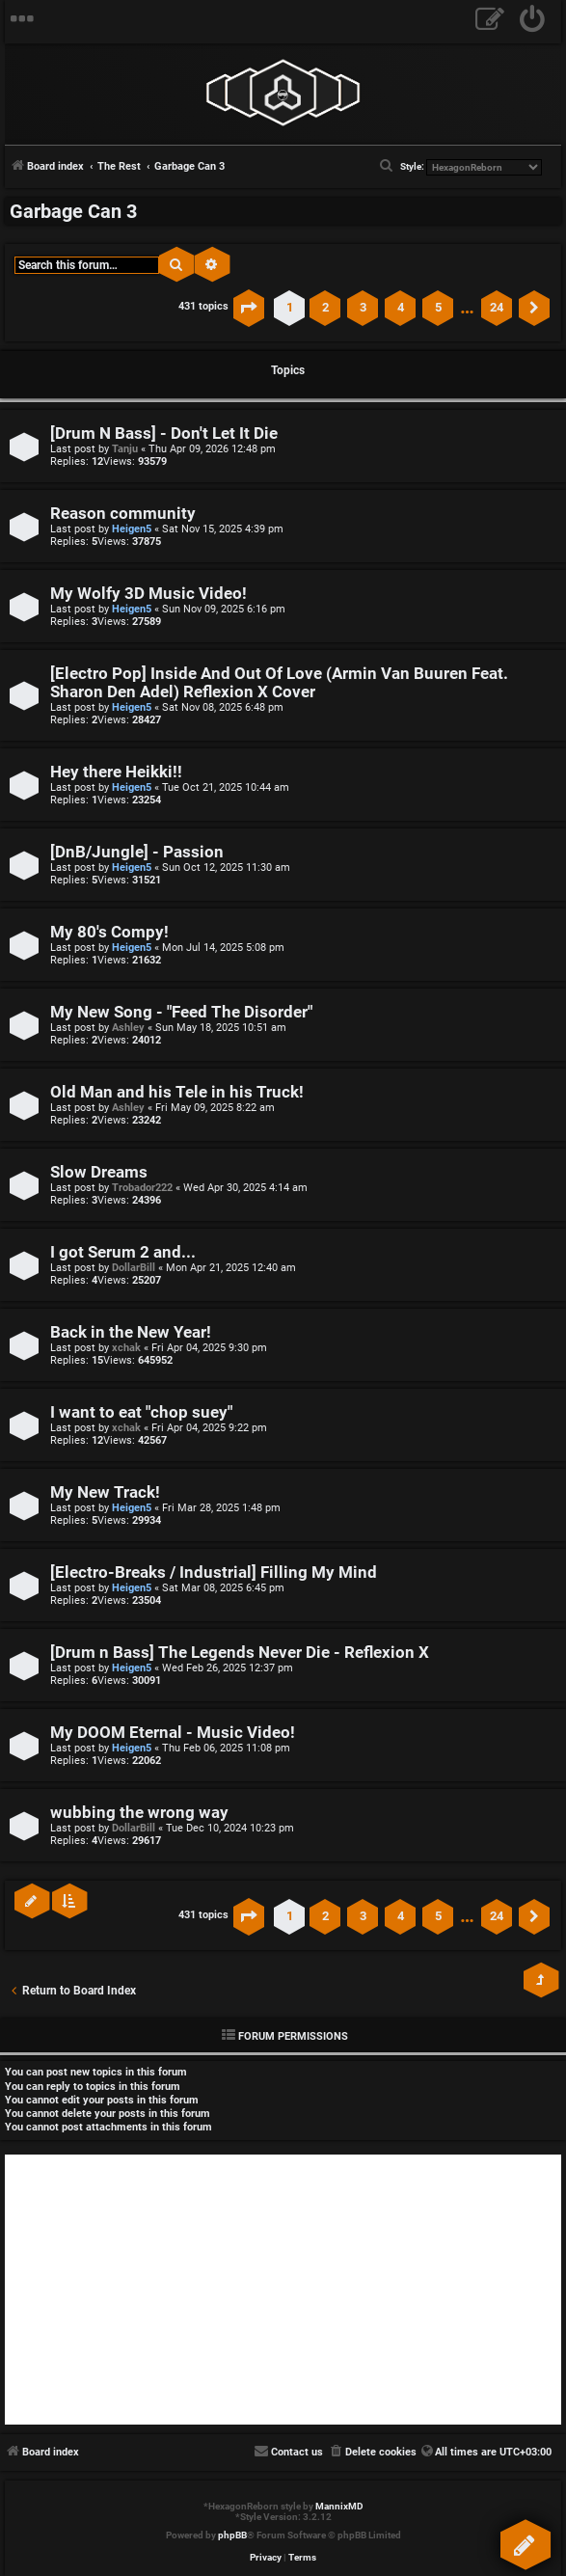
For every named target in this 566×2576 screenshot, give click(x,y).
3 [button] (363, 307)
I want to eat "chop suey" (141, 1412)
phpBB (232, 2535)
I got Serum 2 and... (123, 1252)
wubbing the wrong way (139, 1812)
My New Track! (105, 1492)
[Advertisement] (283, 2290)
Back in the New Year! (130, 1332)
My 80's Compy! (109, 932)
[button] (248, 307)
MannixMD (339, 2506)
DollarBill (133, 1267)
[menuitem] (533, 22)
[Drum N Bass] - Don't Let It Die (164, 433)
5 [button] (438, 307)
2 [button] (325, 307)
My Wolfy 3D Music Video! (148, 593)
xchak (126, 1348)
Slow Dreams (99, 1172)
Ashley (128, 1027)
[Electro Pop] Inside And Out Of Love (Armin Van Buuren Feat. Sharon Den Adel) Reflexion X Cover (279, 682)
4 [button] (400, 307)
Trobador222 (142, 1187)
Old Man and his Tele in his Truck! (177, 1092)
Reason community (123, 513)
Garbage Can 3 (73, 211)
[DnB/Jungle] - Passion (137, 852)
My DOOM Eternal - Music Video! (172, 1732)
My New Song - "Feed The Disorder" (181, 1012)
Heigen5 (131, 529)
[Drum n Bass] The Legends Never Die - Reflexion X (239, 1652)
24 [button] (496, 307)
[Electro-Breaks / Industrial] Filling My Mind (213, 1572)
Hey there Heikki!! (116, 772)
